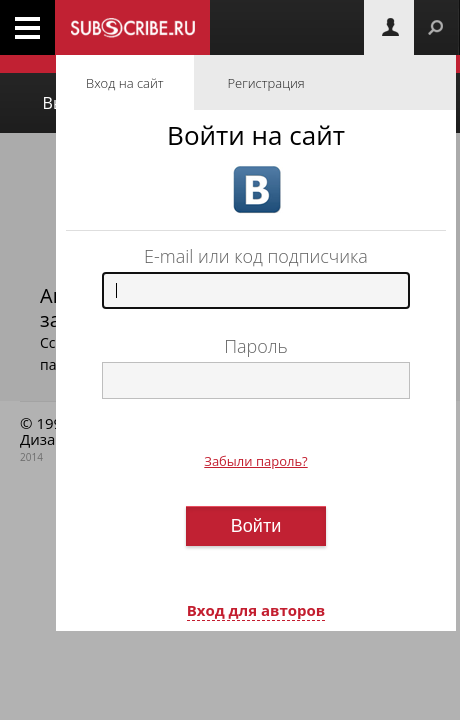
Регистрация (266, 83)
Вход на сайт (125, 83)
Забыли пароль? (255, 461)
